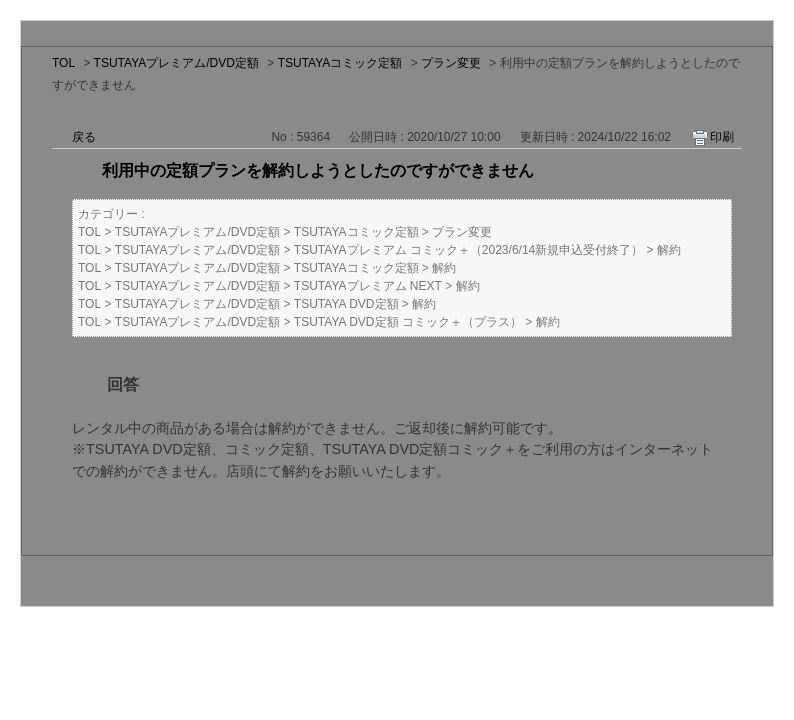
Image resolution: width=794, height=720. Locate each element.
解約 (669, 250)
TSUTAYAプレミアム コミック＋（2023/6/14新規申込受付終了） (468, 250)
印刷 (722, 137)
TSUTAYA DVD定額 (346, 304)
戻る (84, 137)
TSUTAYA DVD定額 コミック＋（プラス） (408, 322)
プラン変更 (451, 63)
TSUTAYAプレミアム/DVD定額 (176, 63)
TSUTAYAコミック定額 (340, 63)
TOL (63, 63)
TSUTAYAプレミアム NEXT (368, 286)
